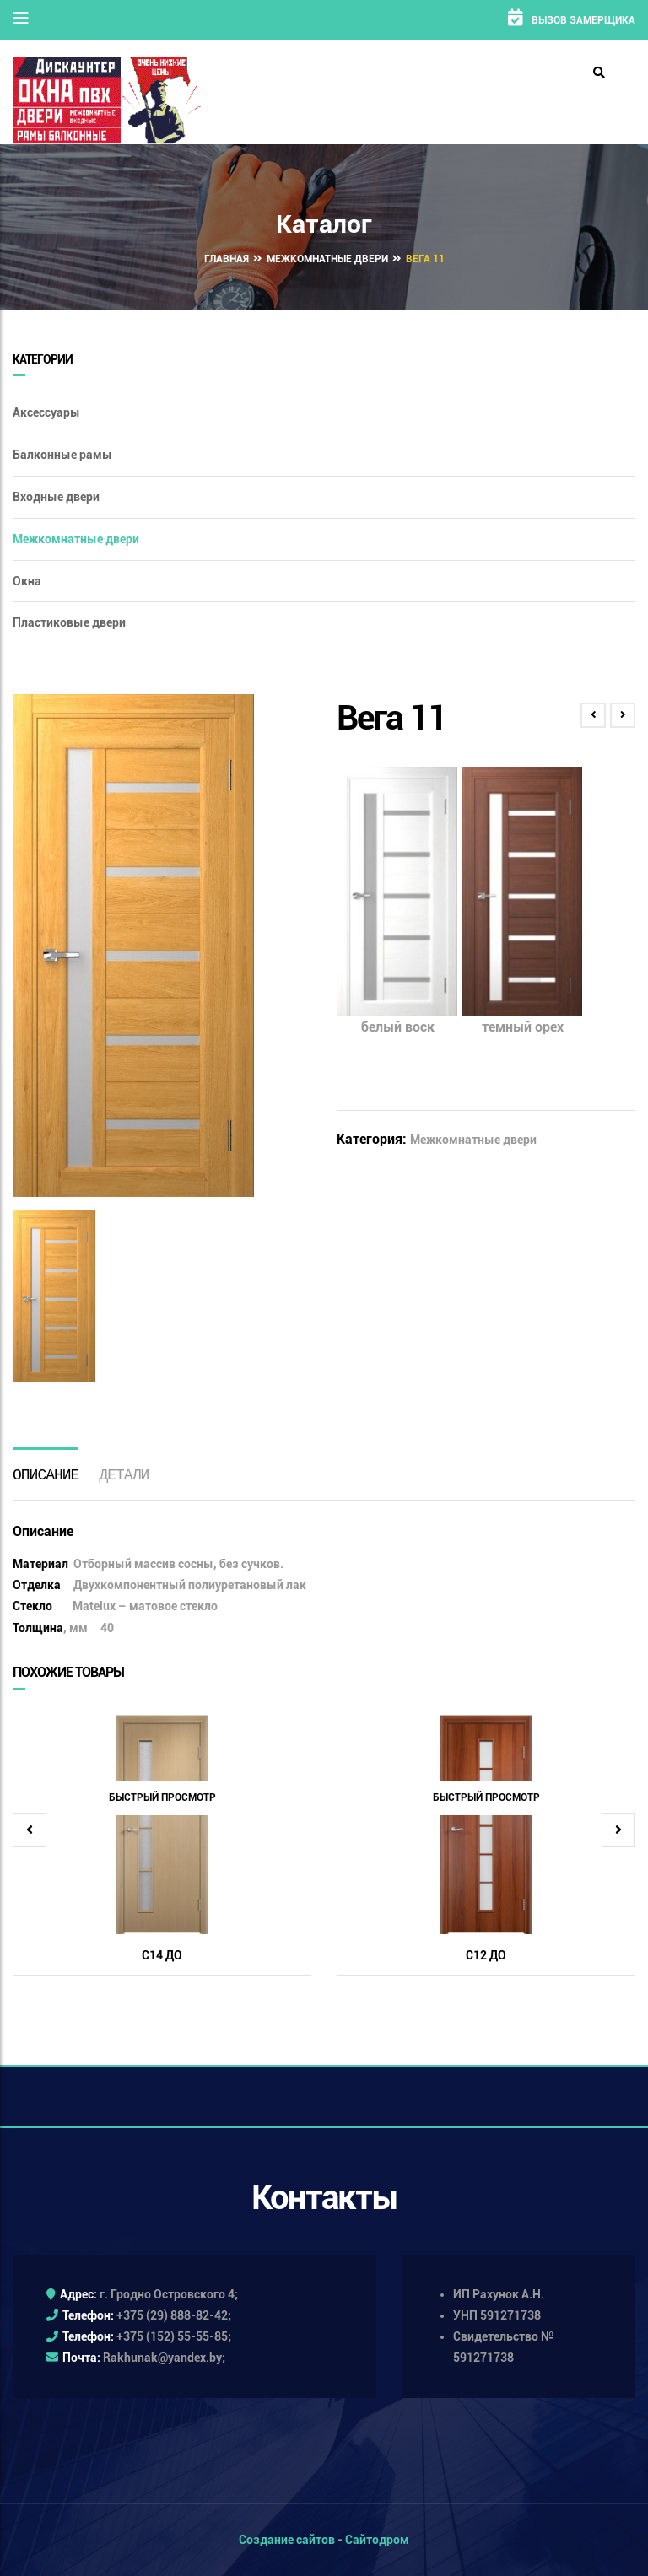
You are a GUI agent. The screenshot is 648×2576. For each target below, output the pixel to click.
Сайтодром (377, 2539)
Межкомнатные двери (327, 259)
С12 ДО (486, 1955)
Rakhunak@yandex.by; (164, 2357)
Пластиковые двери (69, 622)
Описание (45, 1474)
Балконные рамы (62, 454)
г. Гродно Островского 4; (169, 2294)
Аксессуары (46, 412)
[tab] (45, 1473)
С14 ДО (162, 1955)
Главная (226, 259)
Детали (123, 1474)
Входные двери (56, 497)
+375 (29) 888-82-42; (173, 2315)
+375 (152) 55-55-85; (173, 2336)
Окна (27, 581)
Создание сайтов (287, 2539)
